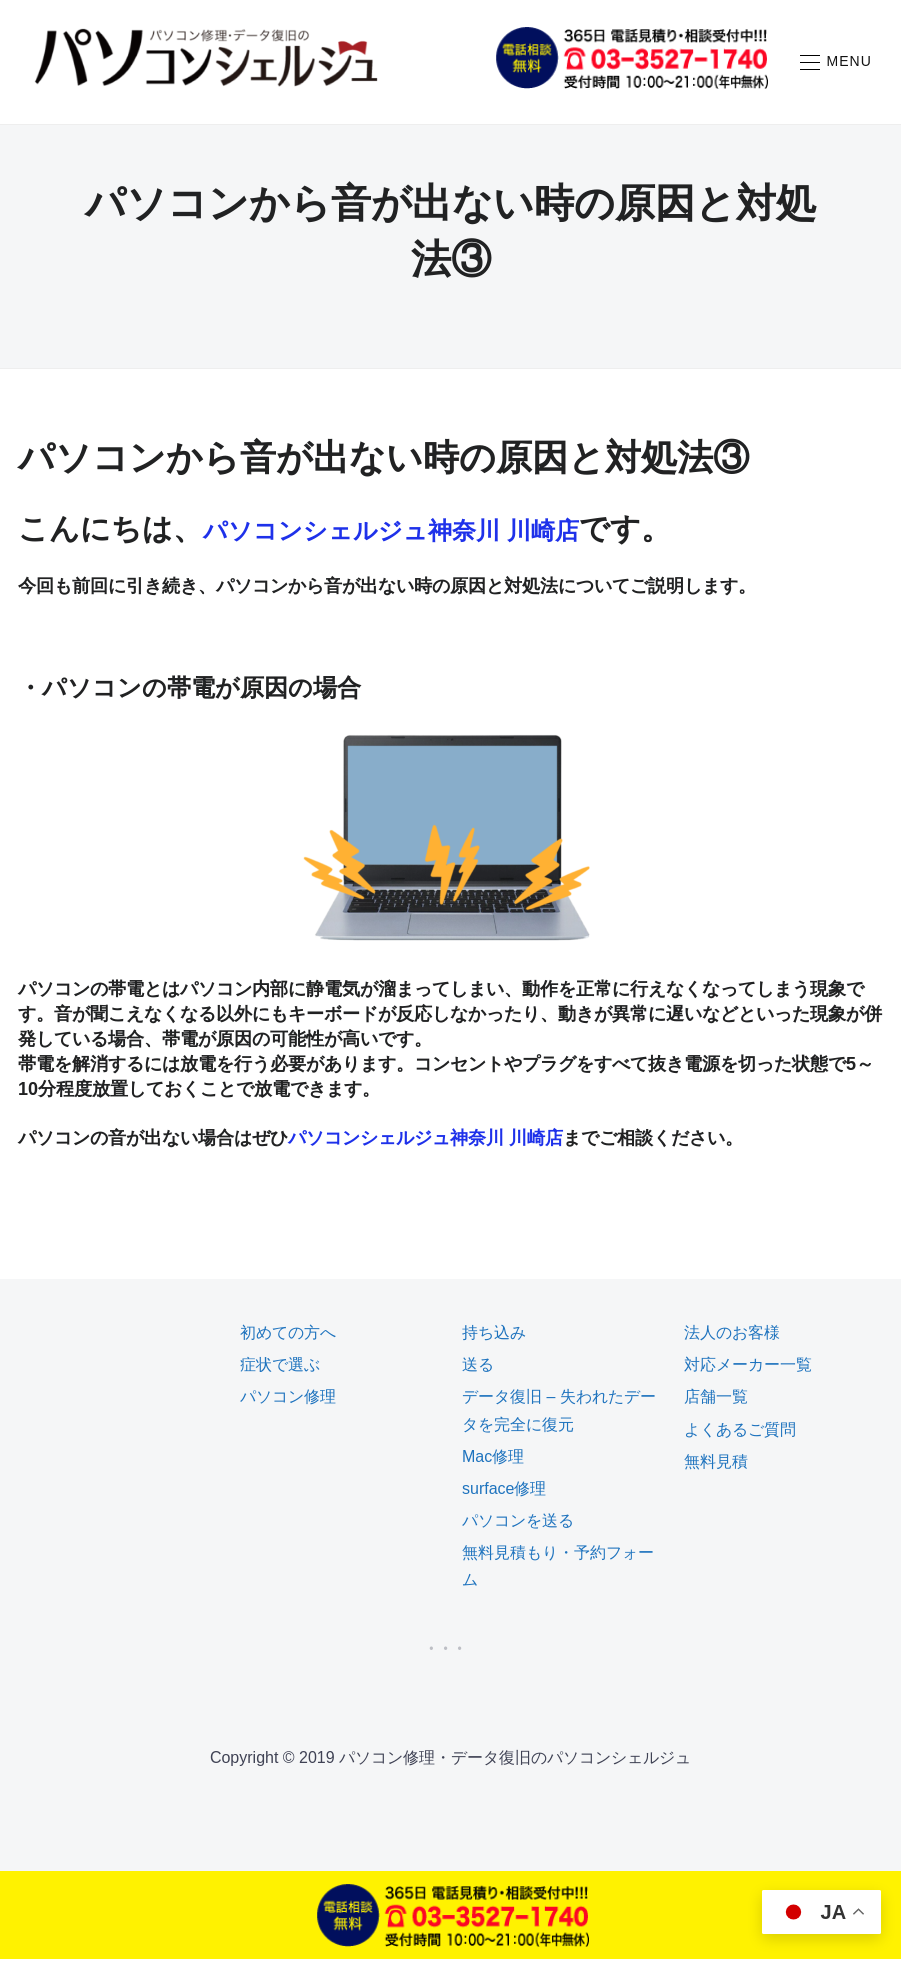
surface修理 (504, 1493)
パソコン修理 (288, 1402)
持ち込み (494, 1337)
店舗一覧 (716, 1402)
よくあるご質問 (740, 1434)
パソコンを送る (518, 1526)
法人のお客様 (732, 1337)
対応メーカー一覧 (748, 1370)
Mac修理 (493, 1461)
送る (478, 1370)
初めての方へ (288, 1337)
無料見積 (716, 1466)
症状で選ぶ (280, 1370)
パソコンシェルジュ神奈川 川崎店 (436, 534)
